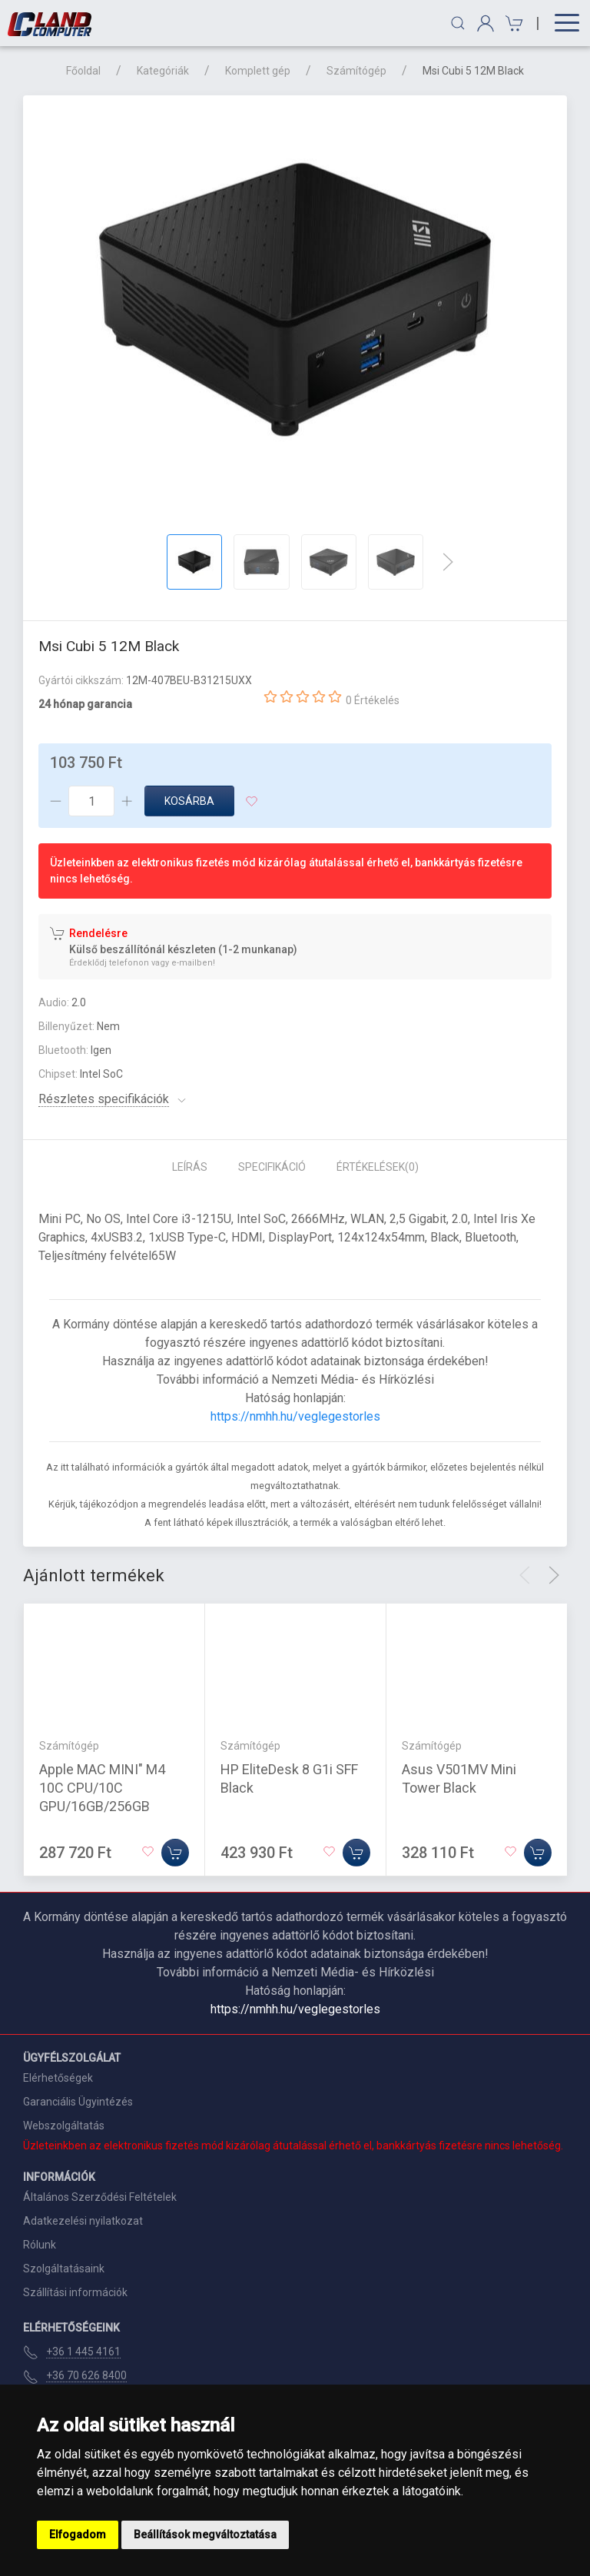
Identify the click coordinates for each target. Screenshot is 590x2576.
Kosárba (189, 801)
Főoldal (83, 71)
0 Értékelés (372, 700)
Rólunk (39, 2245)
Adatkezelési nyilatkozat (83, 2221)
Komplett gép (257, 71)
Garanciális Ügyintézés (78, 2102)
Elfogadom (77, 2534)
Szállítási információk (75, 2292)
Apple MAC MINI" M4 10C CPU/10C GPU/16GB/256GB (102, 1787)
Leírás (189, 1167)
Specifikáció (272, 1167)
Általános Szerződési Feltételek (100, 2197)
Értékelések (377, 1167)
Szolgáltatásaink (63, 2268)
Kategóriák (163, 71)
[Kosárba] (175, 1852)
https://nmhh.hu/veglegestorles (295, 1416)
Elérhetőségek (58, 2078)
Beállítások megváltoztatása (205, 2534)
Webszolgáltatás (63, 2125)
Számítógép (356, 71)
